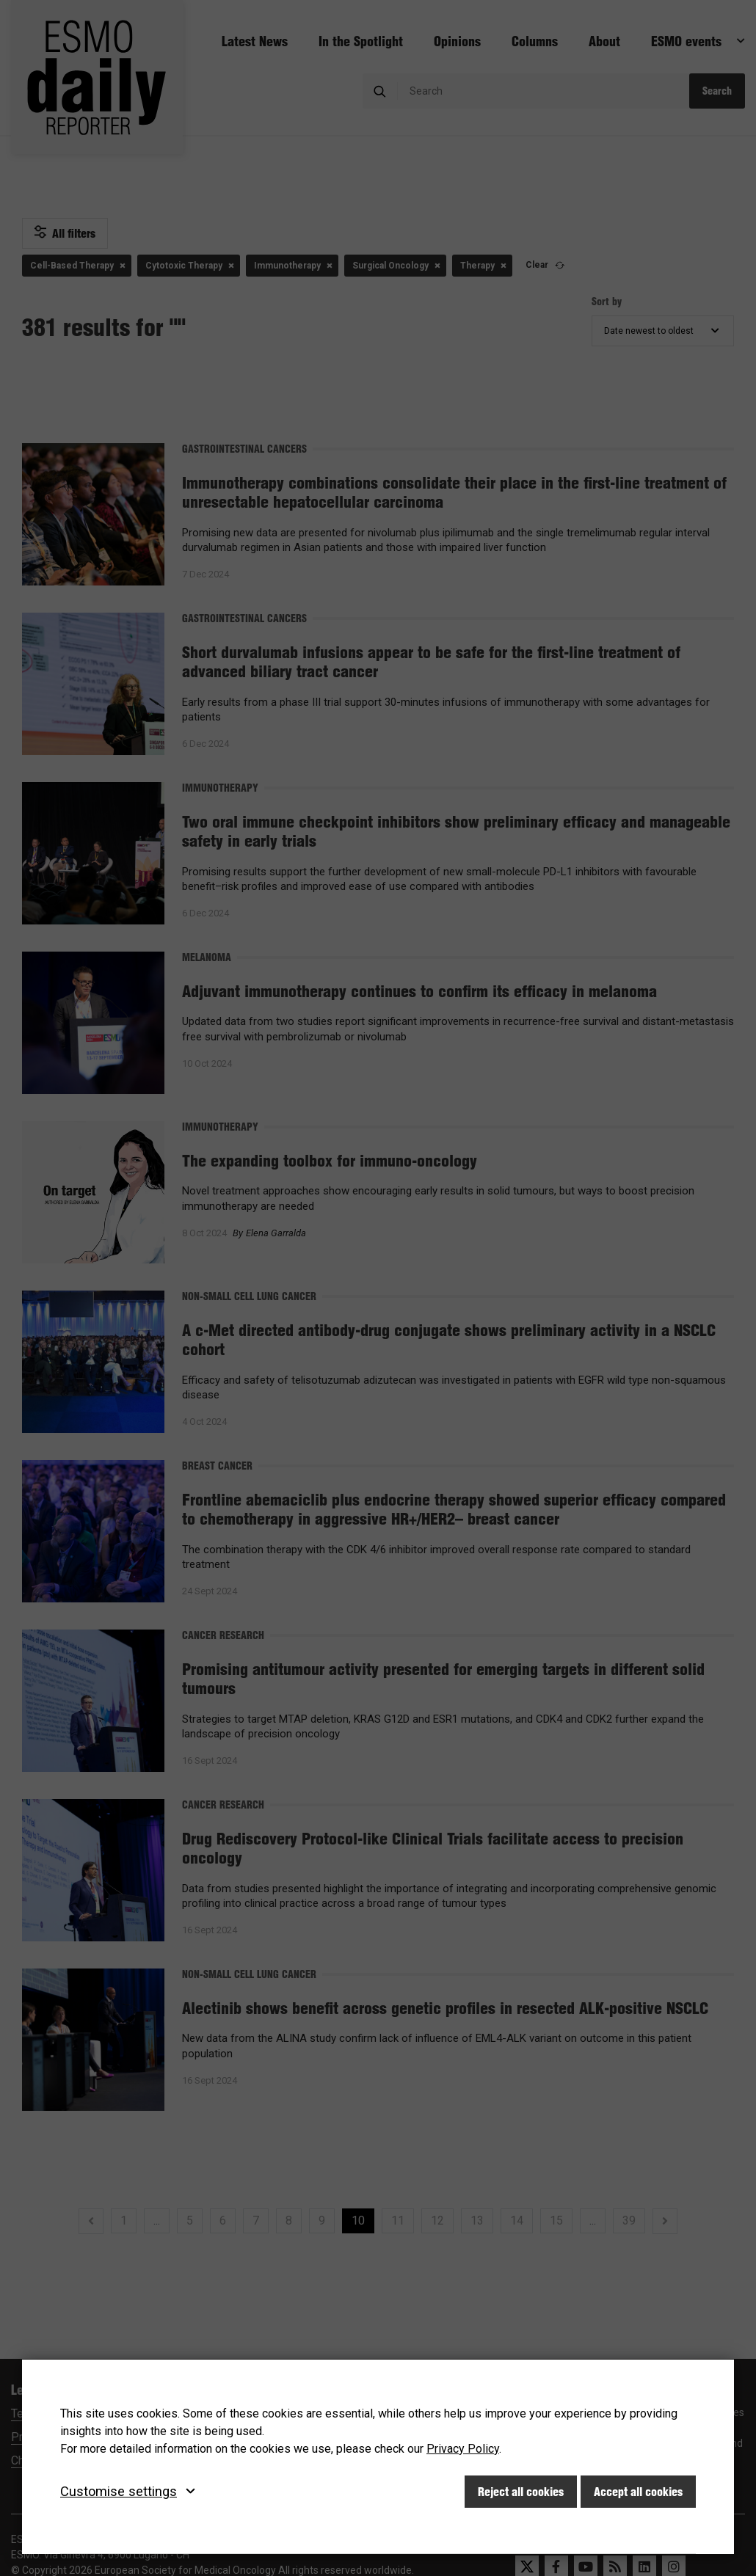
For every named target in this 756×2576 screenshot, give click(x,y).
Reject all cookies (521, 2491)
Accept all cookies (638, 2491)
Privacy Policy (462, 2449)
